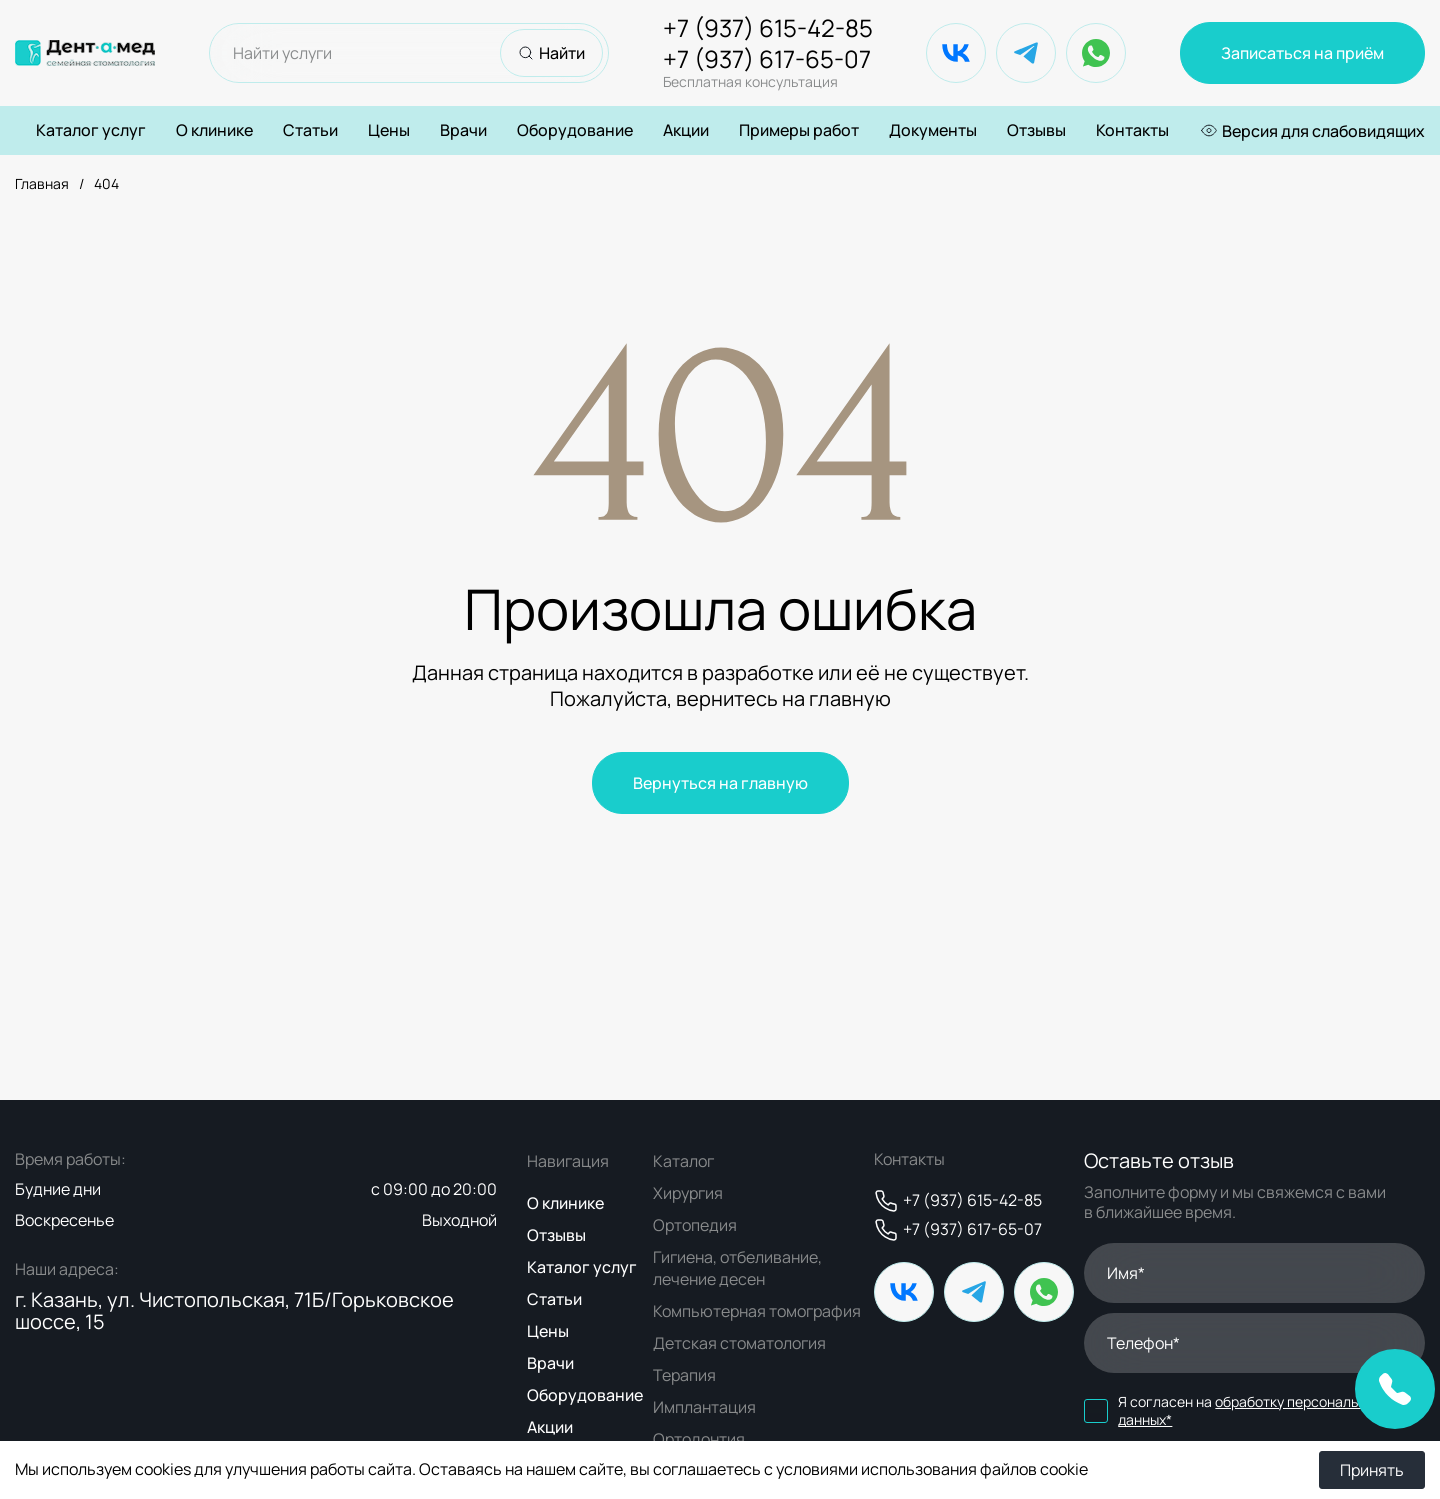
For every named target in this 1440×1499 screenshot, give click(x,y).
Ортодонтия (699, 1439)
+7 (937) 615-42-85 (768, 28)
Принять (1372, 1470)
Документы (933, 130)
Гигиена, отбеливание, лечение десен (737, 1268)
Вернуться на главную (720, 783)
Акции (686, 130)
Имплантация (704, 1407)
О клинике (214, 130)
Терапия (684, 1375)
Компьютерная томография (757, 1311)
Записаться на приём (1302, 53)
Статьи (310, 130)
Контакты (1132, 130)
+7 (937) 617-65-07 (768, 68)
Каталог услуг (91, 130)
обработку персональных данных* (1250, 1410)
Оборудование (575, 130)
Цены (389, 130)
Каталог (683, 1161)
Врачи (463, 130)
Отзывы (1036, 130)
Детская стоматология (739, 1343)
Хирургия (688, 1193)
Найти (551, 53)
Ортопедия (695, 1225)
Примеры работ (799, 130)
